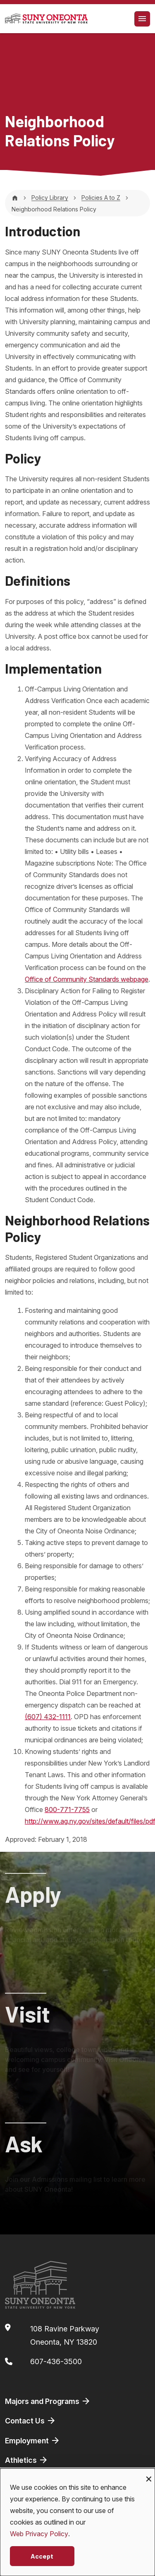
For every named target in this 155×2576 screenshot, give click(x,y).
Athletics (26, 2460)
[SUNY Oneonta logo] (46, 18)
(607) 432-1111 (48, 1716)
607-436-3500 (56, 2361)
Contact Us (30, 2421)
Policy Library (49, 197)
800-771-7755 (67, 1809)
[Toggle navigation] (142, 19)
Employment (32, 2440)
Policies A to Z (100, 197)
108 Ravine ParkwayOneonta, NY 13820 (64, 2335)
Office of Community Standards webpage (86, 979)
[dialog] (77, 2522)
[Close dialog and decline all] (149, 2473)
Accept (42, 2556)
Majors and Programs (48, 2401)
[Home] (15, 197)
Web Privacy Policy (39, 2534)
